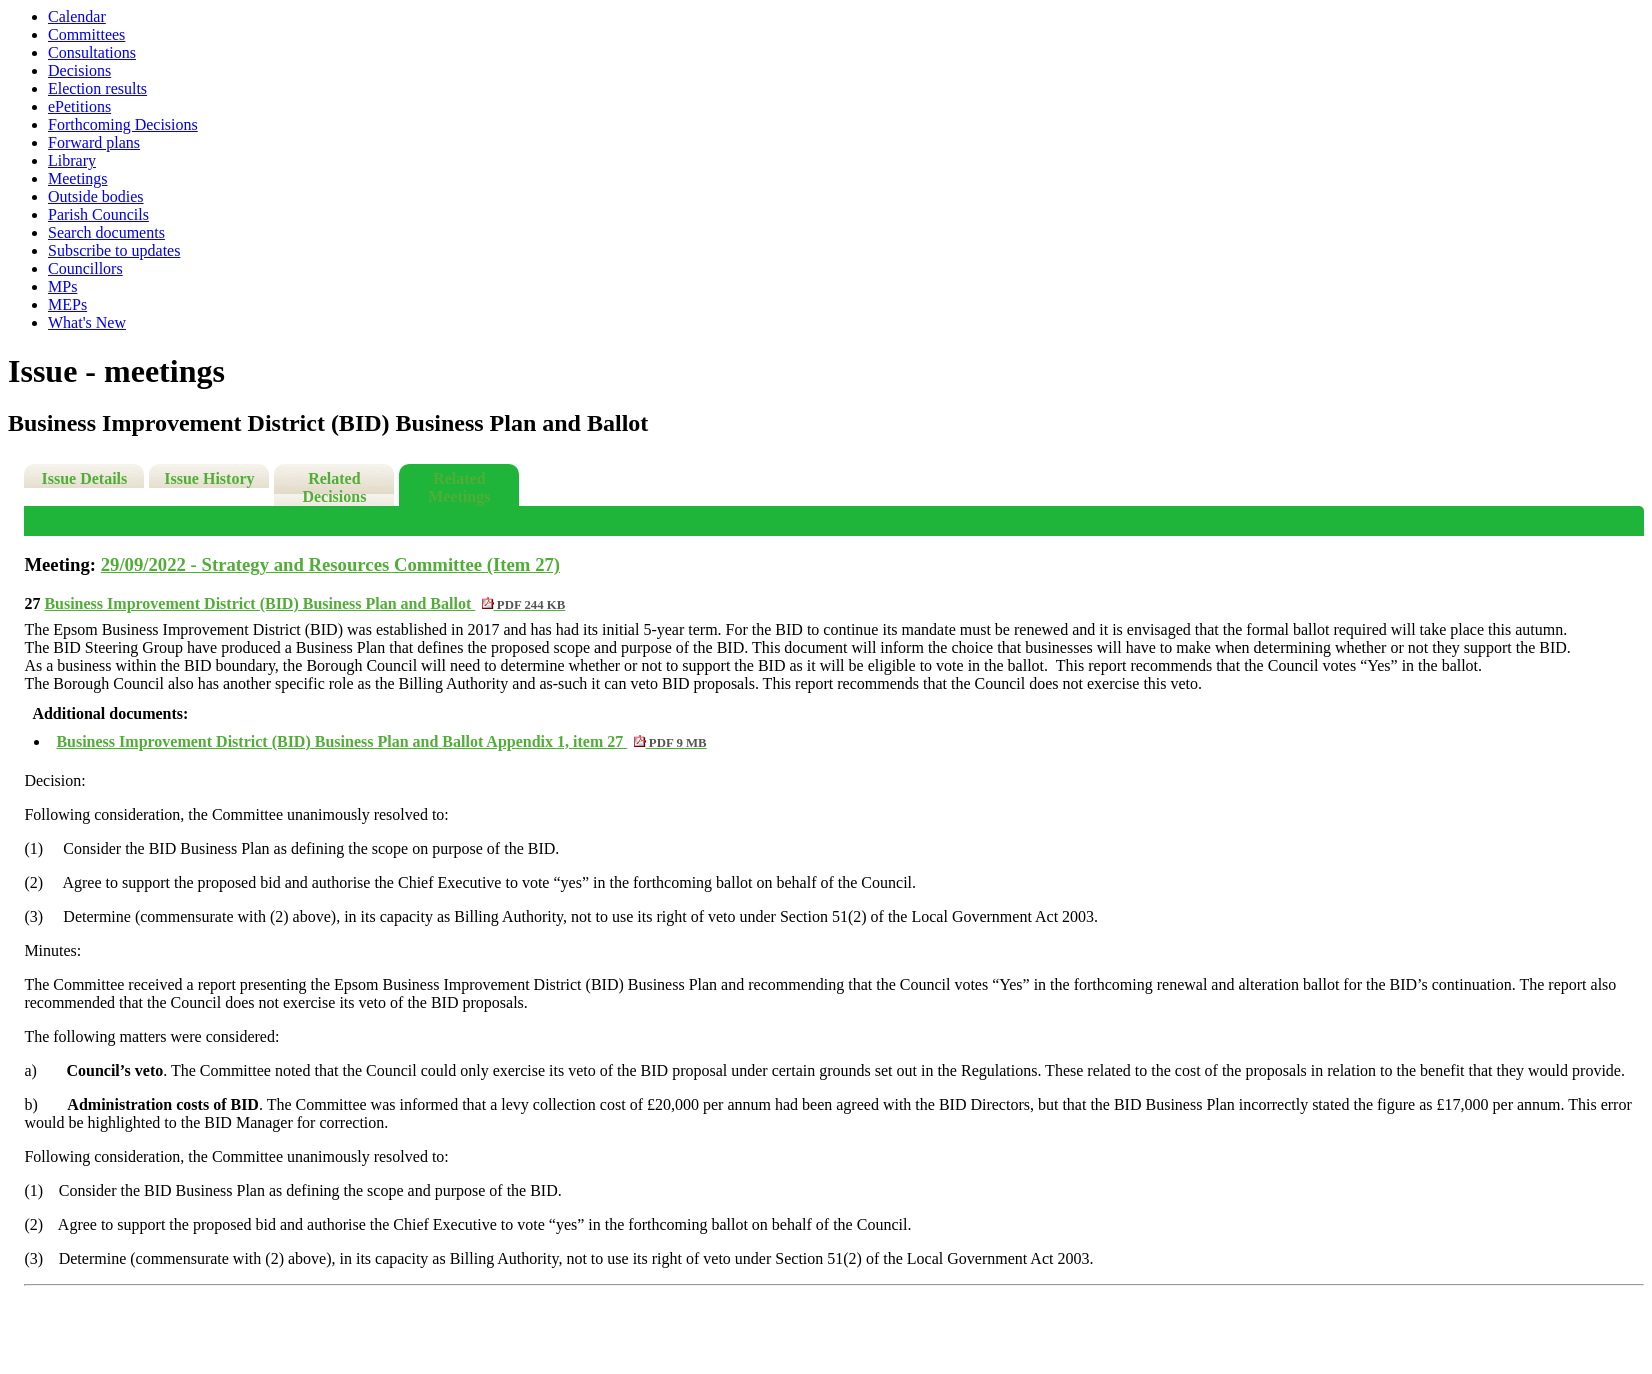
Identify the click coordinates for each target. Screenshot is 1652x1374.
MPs (62, 286)
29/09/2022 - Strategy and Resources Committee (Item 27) (330, 564)
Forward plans (94, 142)
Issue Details (84, 478)
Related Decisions (334, 487)
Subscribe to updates (114, 250)
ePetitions (79, 106)
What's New (87, 322)
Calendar (77, 16)
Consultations (92, 52)
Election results (97, 88)
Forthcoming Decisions (123, 124)
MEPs (67, 304)
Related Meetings (459, 487)
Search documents (106, 232)
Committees (86, 34)
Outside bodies (96, 196)
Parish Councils (98, 214)
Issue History (209, 478)
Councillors (85, 268)
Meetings (78, 178)
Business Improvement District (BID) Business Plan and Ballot (304, 603)
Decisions (79, 70)
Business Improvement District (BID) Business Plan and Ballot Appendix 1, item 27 (381, 741)
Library (72, 160)
